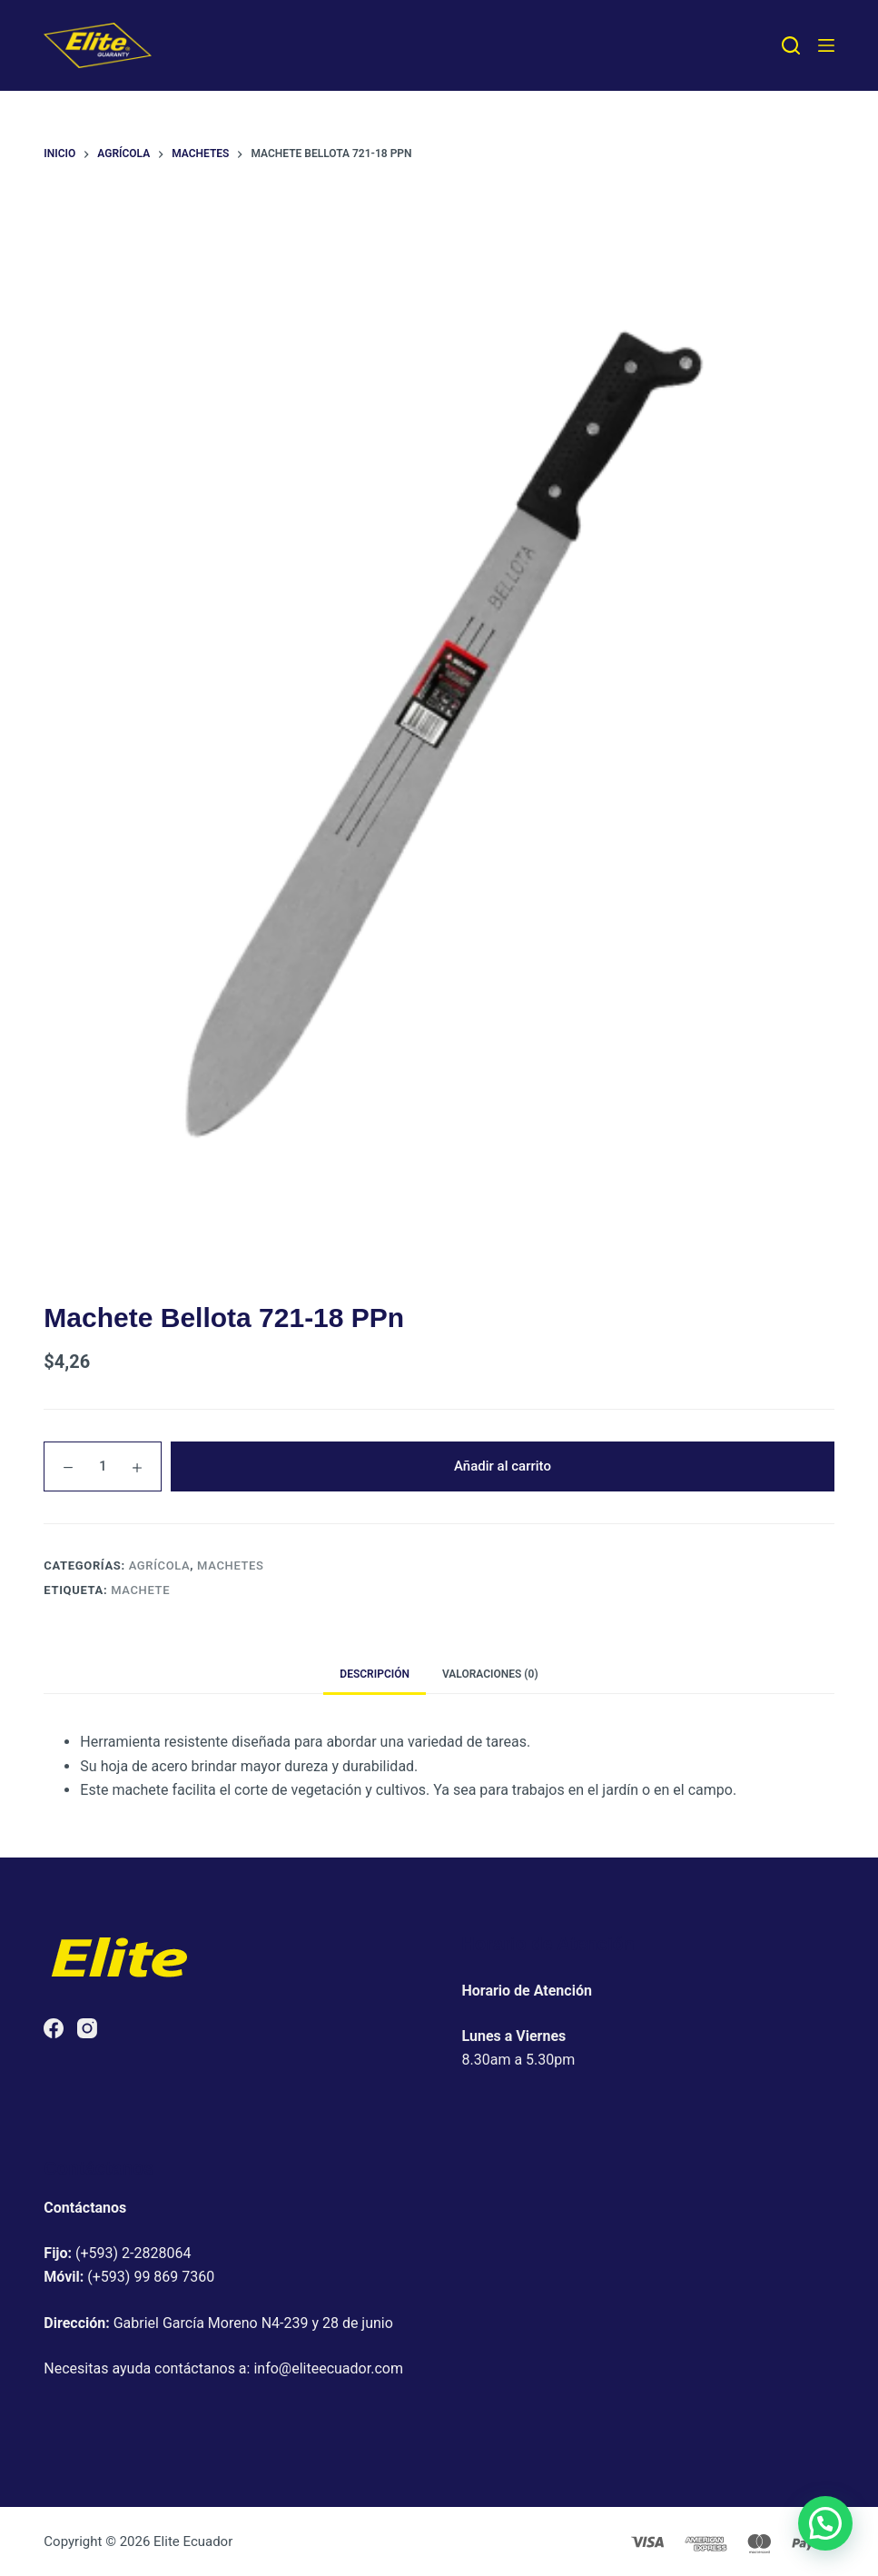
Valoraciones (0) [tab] (490, 1674)
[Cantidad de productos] (103, 1466)
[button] (825, 2523)
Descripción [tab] (374, 1674)
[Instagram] (87, 2028)
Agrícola (160, 1565)
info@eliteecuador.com (328, 2368)
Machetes (230, 1565)
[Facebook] (54, 2028)
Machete (140, 1590)
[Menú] (826, 45)
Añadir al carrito (502, 1466)
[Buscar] (791, 45)
